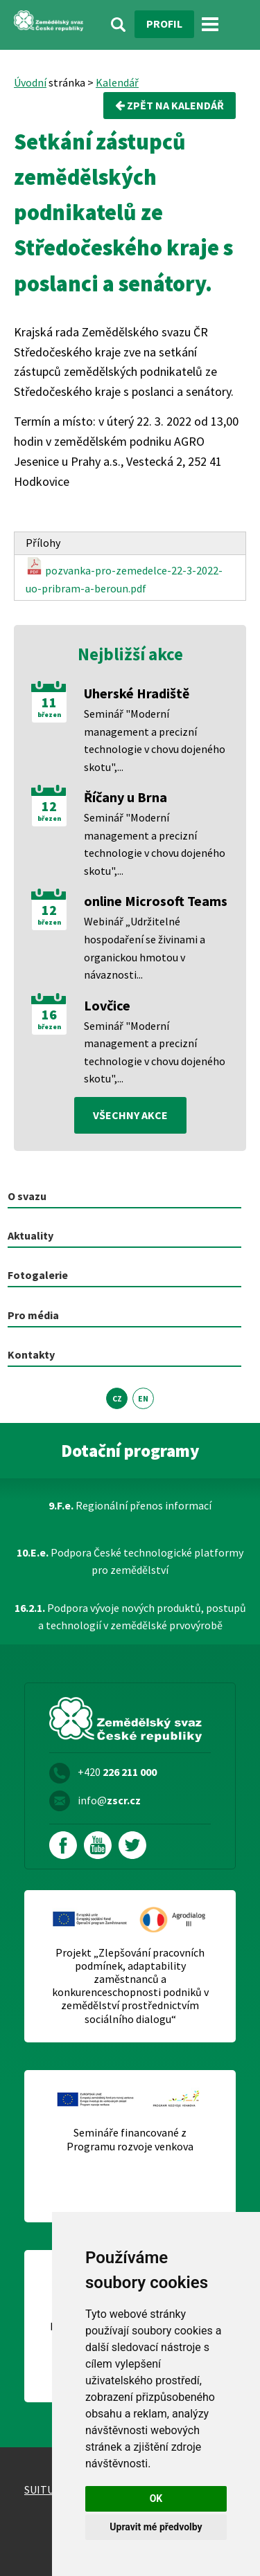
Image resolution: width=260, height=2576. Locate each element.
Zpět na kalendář (169, 105)
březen (49, 715)
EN (143, 1398)
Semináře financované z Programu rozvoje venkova (130, 2139)
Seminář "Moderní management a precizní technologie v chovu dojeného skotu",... (154, 740)
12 (49, 806)
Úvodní (30, 82)
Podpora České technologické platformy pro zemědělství (130, 1561)
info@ (109, 1800)
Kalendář (117, 82)
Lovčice (107, 1005)
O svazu (27, 1196)
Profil (164, 23)
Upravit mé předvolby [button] (156, 2526)
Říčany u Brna (125, 797)
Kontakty (31, 1354)
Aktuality (30, 1235)
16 (49, 1014)
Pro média (33, 1315)
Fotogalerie (38, 1275)
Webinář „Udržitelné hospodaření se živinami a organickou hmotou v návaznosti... (144, 947)
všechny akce (130, 1115)
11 (49, 702)
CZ (117, 1398)
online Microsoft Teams (155, 900)
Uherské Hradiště (136, 693)
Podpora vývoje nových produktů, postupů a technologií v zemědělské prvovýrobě (130, 1617)
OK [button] (156, 2498)
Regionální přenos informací (130, 1505)
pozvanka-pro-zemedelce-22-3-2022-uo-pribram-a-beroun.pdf (124, 576)
